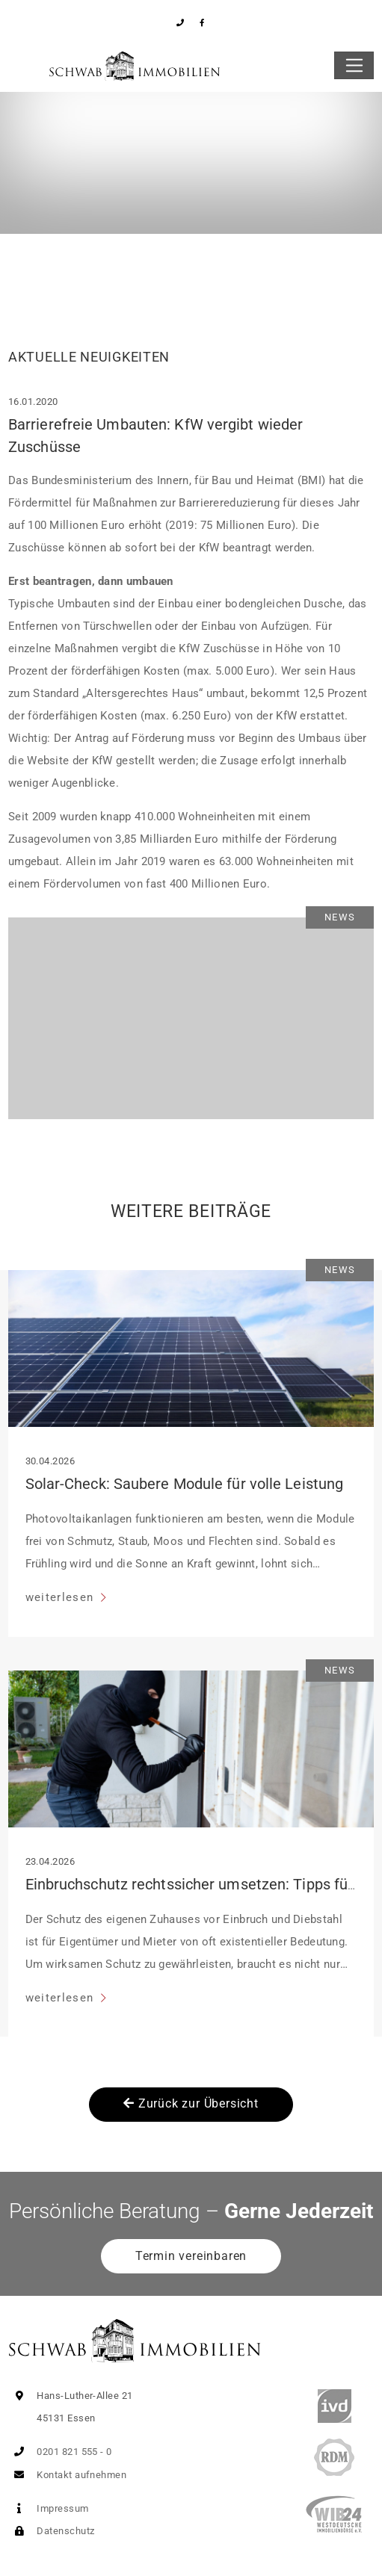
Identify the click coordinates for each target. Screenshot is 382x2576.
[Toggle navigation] (354, 66)
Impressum (48, 2508)
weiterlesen (61, 1597)
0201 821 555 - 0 (60, 2451)
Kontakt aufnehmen (67, 2474)
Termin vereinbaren (191, 2256)
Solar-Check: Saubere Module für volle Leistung (184, 1484)
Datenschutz (51, 2530)
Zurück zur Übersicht (191, 2103)
